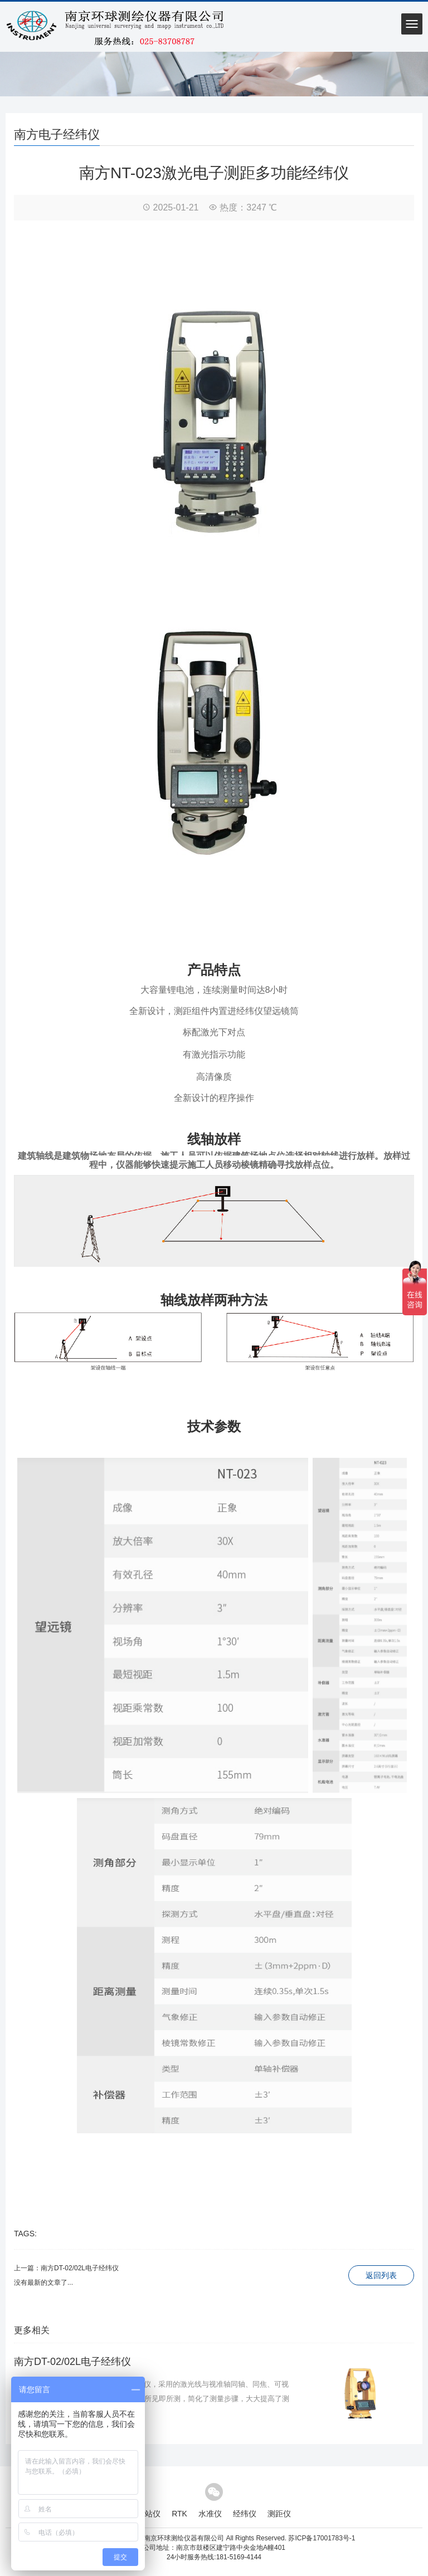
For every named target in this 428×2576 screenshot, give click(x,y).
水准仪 (210, 2513)
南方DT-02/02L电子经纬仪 (80, 2268)
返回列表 (381, 2275)
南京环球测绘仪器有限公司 (184, 2538)
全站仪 (148, 2513)
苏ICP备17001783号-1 (321, 2538)
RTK (179, 2513)
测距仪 (279, 2513)
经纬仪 (244, 2513)
